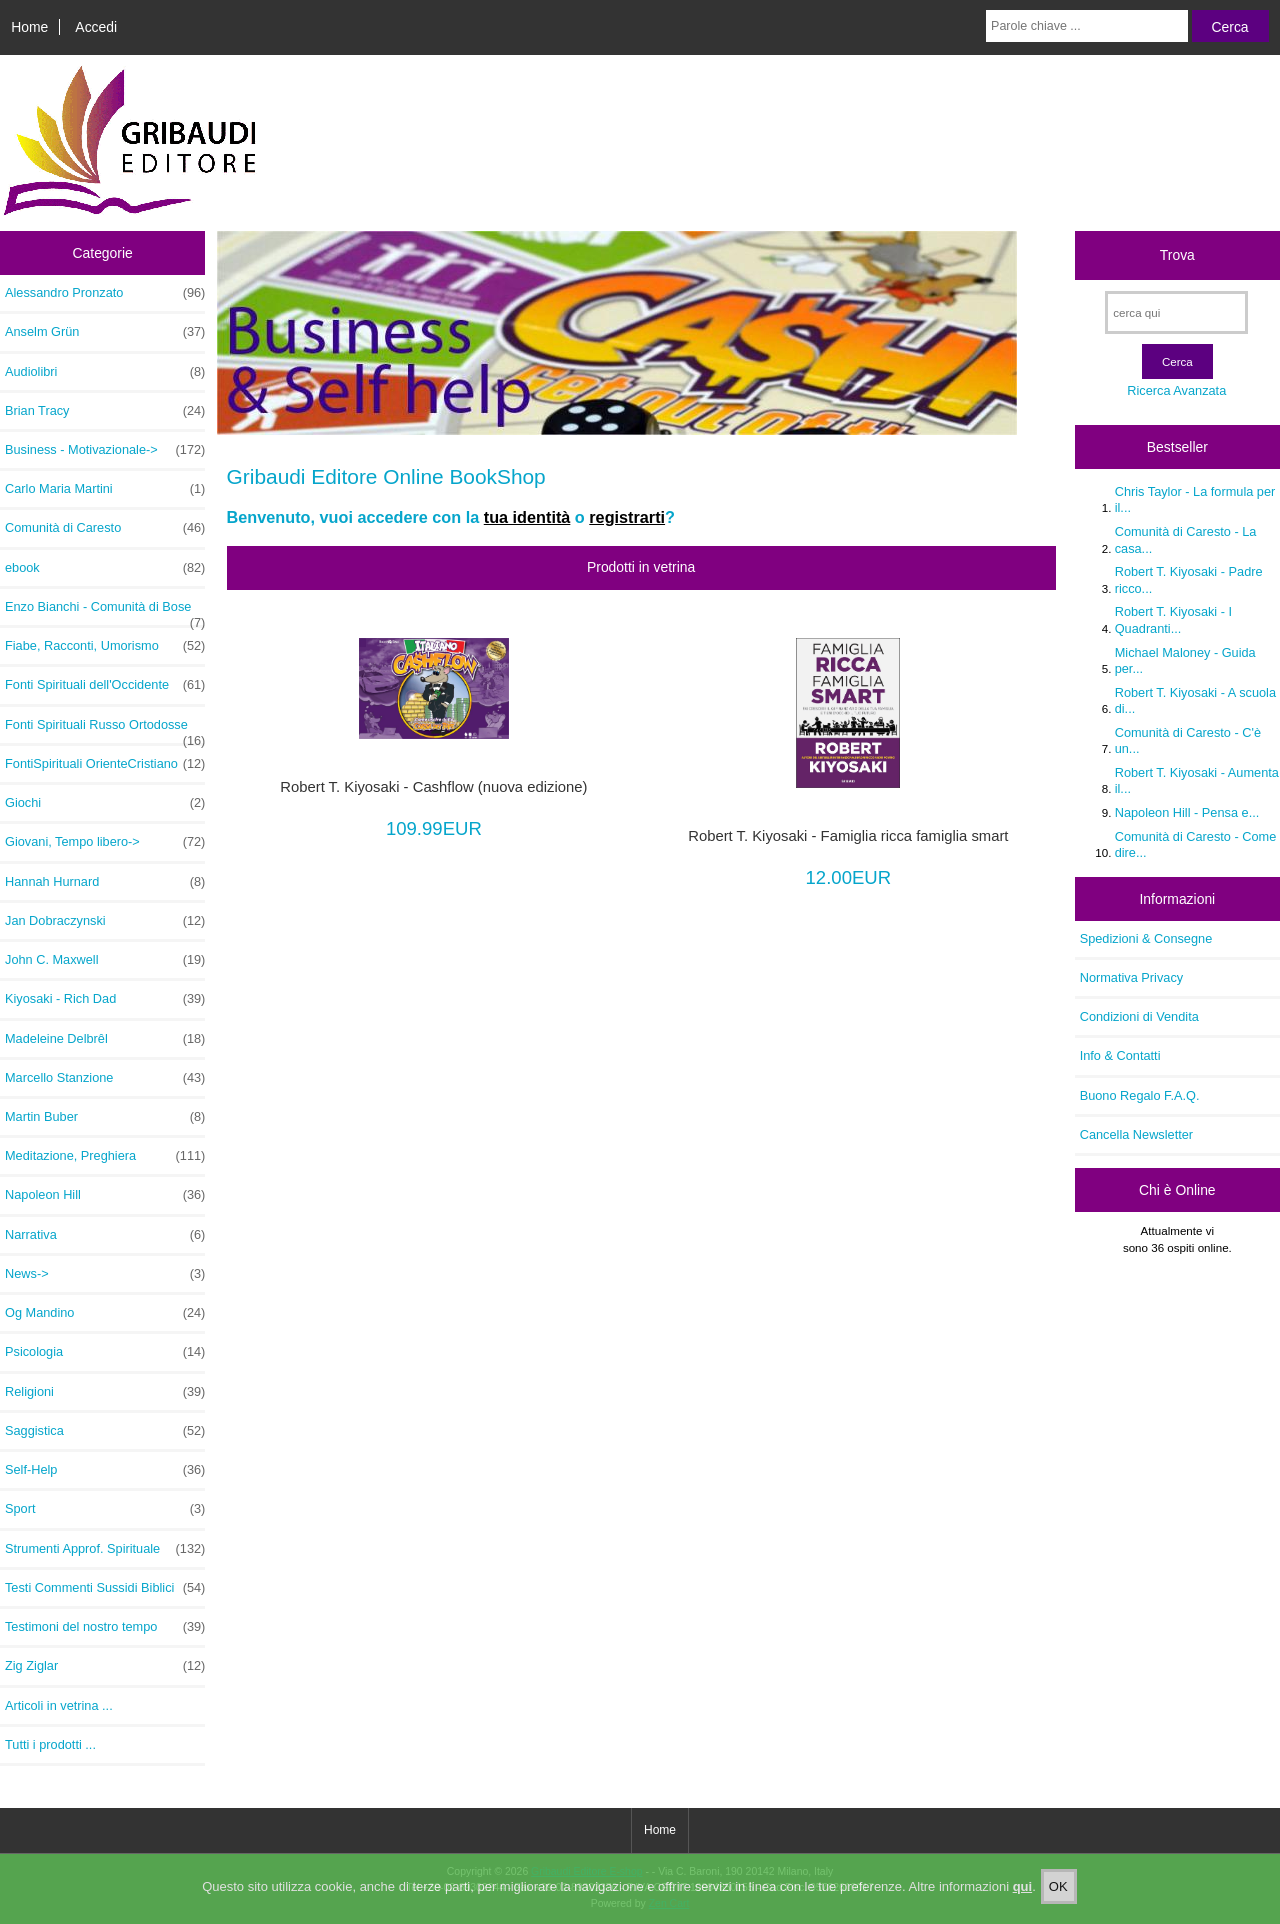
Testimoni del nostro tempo (105, 1627)
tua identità (527, 517)
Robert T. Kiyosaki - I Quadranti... (1173, 619)
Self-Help (105, 1470)
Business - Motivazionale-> (105, 450)
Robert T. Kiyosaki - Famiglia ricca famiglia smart (848, 836)
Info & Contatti (1120, 1055)
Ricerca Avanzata (1176, 390)
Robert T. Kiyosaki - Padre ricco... (1189, 579)
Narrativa (105, 1235)
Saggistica (105, 1431)
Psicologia (105, 1352)
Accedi (96, 27)
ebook (105, 568)
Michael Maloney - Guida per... (1185, 660)
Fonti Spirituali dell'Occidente (105, 685)
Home (29, 27)
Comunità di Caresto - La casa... (1186, 539)
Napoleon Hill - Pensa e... (1187, 812)
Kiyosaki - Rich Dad (105, 999)
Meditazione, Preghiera (105, 1156)
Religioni (105, 1392)
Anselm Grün (105, 332)
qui (1023, 1888)
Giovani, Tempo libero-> (105, 842)
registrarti (627, 517)
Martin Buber (105, 1117)
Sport (105, 1509)
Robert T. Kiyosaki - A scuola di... (1195, 700)
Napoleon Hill (105, 1195)
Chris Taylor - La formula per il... (1195, 499)
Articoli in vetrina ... (59, 1705)
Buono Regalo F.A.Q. (1140, 1095)
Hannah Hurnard (105, 882)
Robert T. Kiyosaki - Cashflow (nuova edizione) (433, 787)
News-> (105, 1274)
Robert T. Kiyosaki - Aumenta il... (1197, 780)
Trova (1177, 255)
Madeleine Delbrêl (105, 1039)
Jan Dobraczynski (105, 921)
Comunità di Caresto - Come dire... (1196, 844)
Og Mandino (105, 1313)
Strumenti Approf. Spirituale (105, 1549)
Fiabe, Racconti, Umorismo (105, 646)
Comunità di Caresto (105, 528)
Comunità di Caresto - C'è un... (1188, 740)
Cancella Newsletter (1136, 1134)
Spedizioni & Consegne (1146, 938)
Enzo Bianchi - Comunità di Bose (105, 612)
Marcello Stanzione (105, 1078)
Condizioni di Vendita (1139, 1016)
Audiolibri (105, 372)
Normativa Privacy (1131, 977)
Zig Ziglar (105, 1666)
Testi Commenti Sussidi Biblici (105, 1588)
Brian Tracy (105, 411)
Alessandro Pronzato (105, 293)
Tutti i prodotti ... (50, 1744)
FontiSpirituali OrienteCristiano (105, 764)
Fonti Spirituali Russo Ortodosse (105, 730)
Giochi (105, 803)
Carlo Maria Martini (105, 489)
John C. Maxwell (105, 960)
